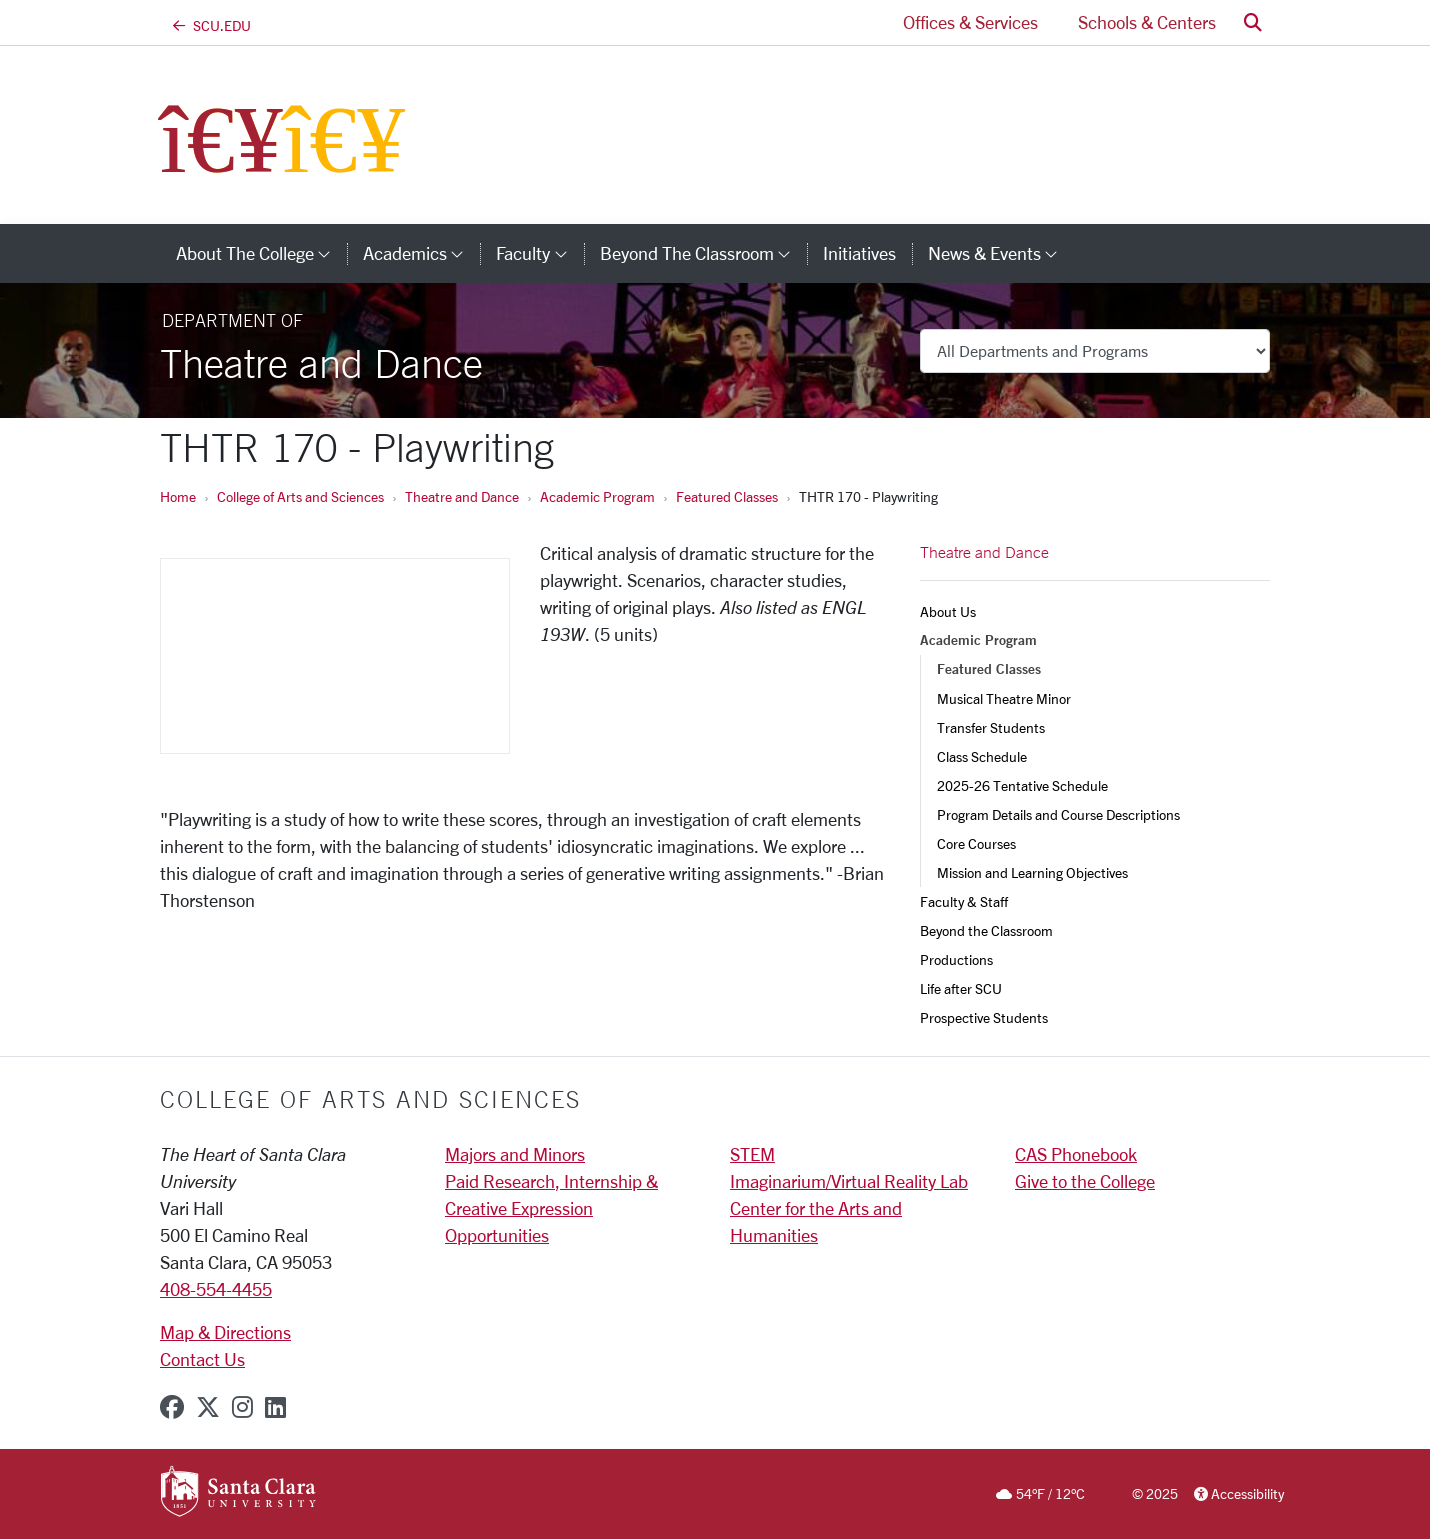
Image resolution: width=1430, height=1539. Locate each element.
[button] (1253, 22)
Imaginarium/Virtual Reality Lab (849, 1181)
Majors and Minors (515, 1154)
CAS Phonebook (1076, 1154)
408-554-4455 (216, 1289)
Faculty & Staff (964, 901)
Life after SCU (961, 988)
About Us (948, 611)
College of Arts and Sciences (300, 496)
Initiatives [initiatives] (859, 253)
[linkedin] (275, 1407)
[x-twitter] (208, 1407)
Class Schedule (982, 756)
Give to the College (1085, 1181)
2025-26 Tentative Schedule (1022, 785)
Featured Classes (727, 496)
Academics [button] (421, 253)
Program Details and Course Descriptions (1058, 814)
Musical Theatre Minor (1004, 698)
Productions (956, 959)
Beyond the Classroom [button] (703, 253)
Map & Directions (225, 1332)
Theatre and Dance (462, 496)
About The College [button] (261, 253)
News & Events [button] (1001, 253)
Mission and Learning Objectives (1032, 872)
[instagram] (242, 1407)
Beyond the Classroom (986, 930)
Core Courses (976, 843)
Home (178, 496)
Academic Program (597, 496)
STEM (752, 1154)
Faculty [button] (539, 253)
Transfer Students (991, 727)
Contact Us (202, 1359)
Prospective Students (984, 1017)
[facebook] (172, 1407)
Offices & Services (970, 22)
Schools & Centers (1147, 22)
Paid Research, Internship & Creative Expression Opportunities (551, 1208)
